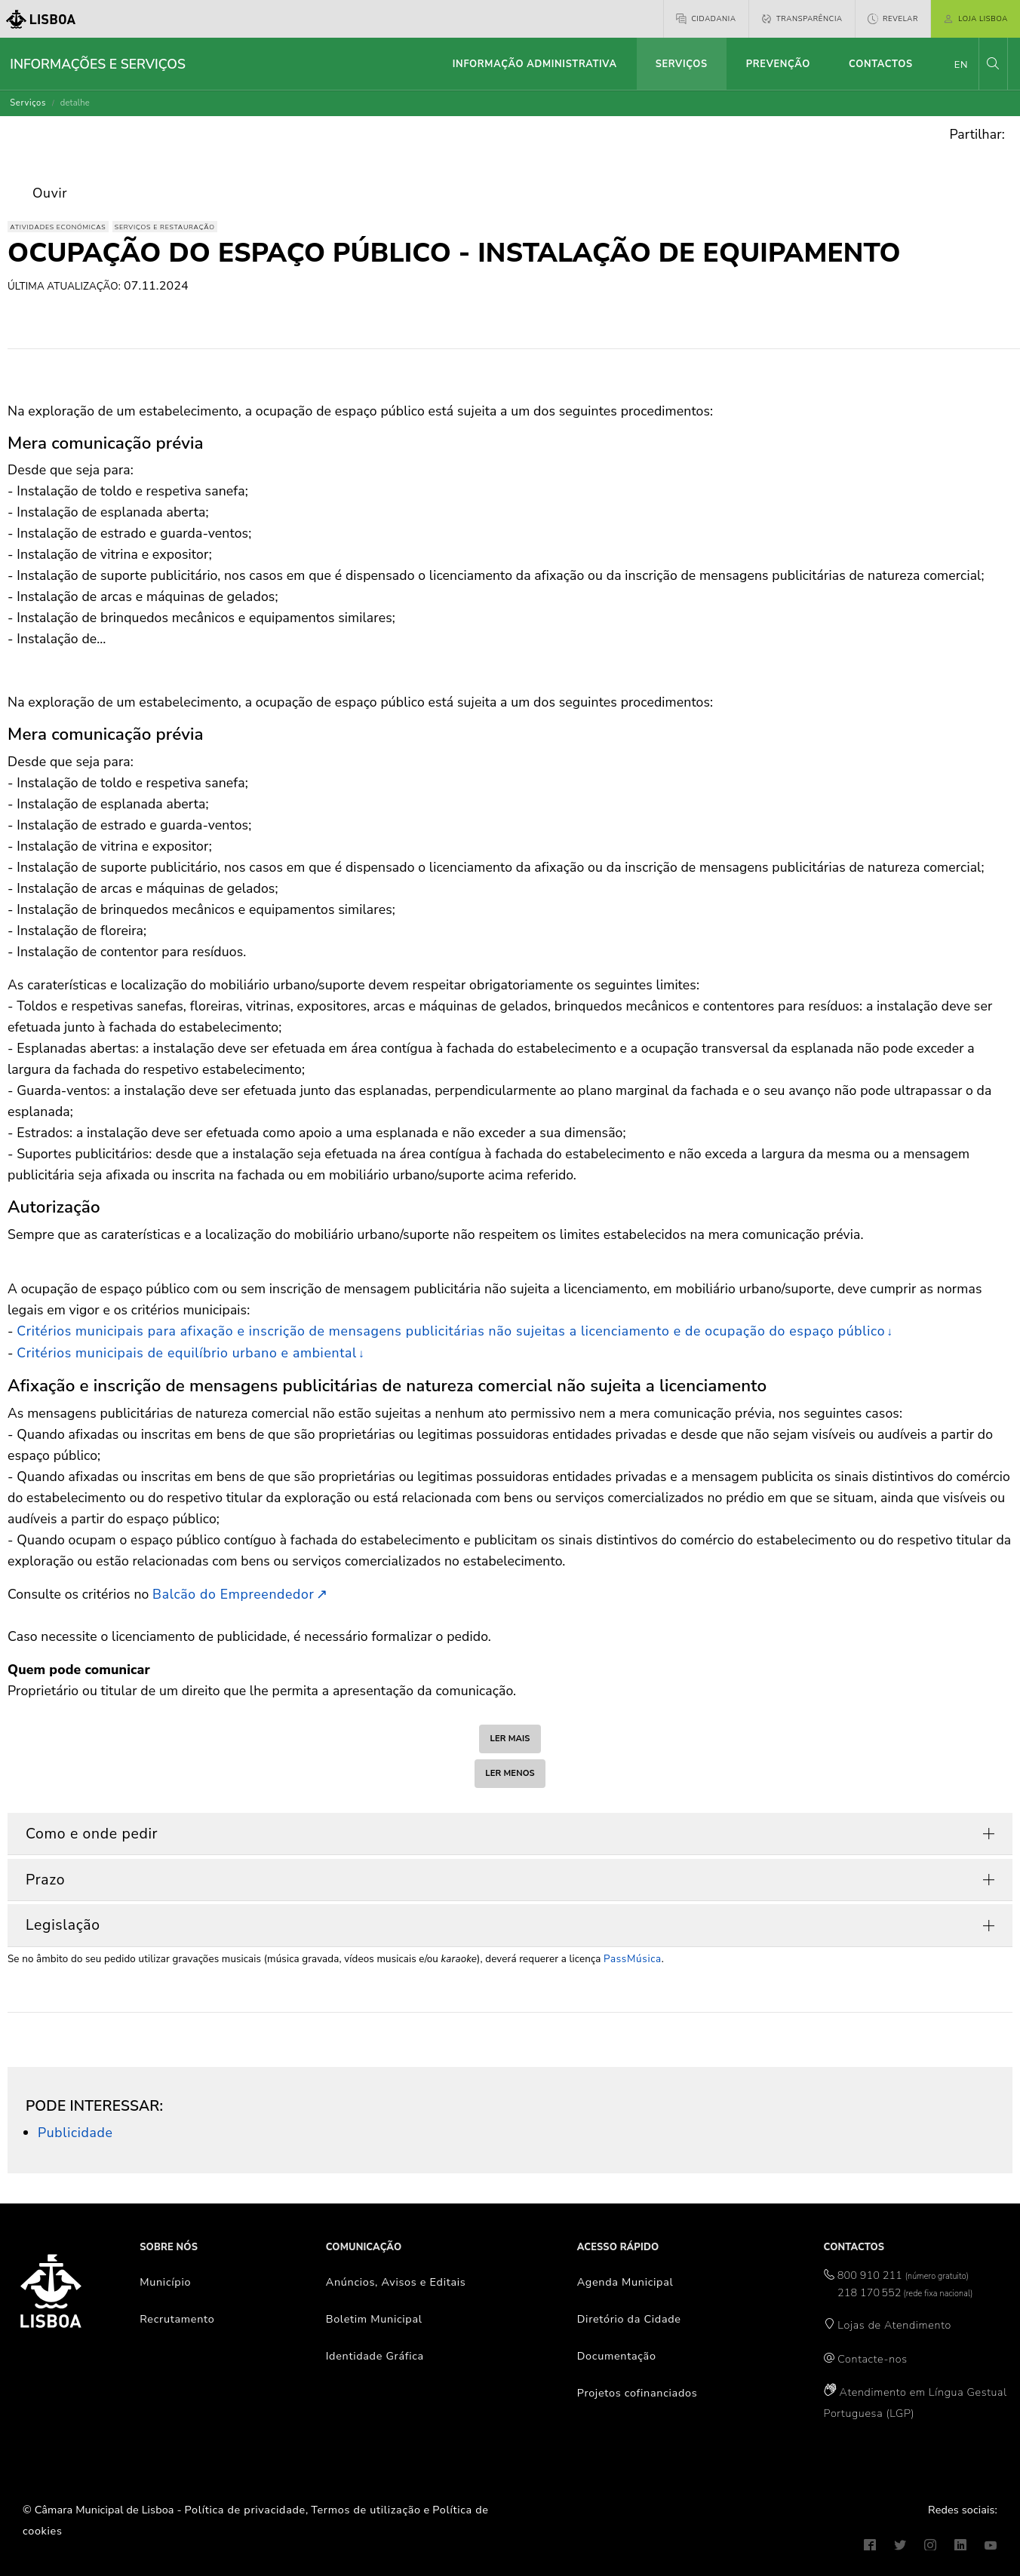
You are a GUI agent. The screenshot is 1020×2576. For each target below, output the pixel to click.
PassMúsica (633, 1959)
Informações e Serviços (98, 64)
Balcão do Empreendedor (233, 1594)
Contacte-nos (872, 2358)
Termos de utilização (366, 2509)
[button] (993, 64)
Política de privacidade (245, 2509)
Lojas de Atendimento (894, 2324)
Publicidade (75, 2133)
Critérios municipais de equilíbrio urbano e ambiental (187, 1353)
